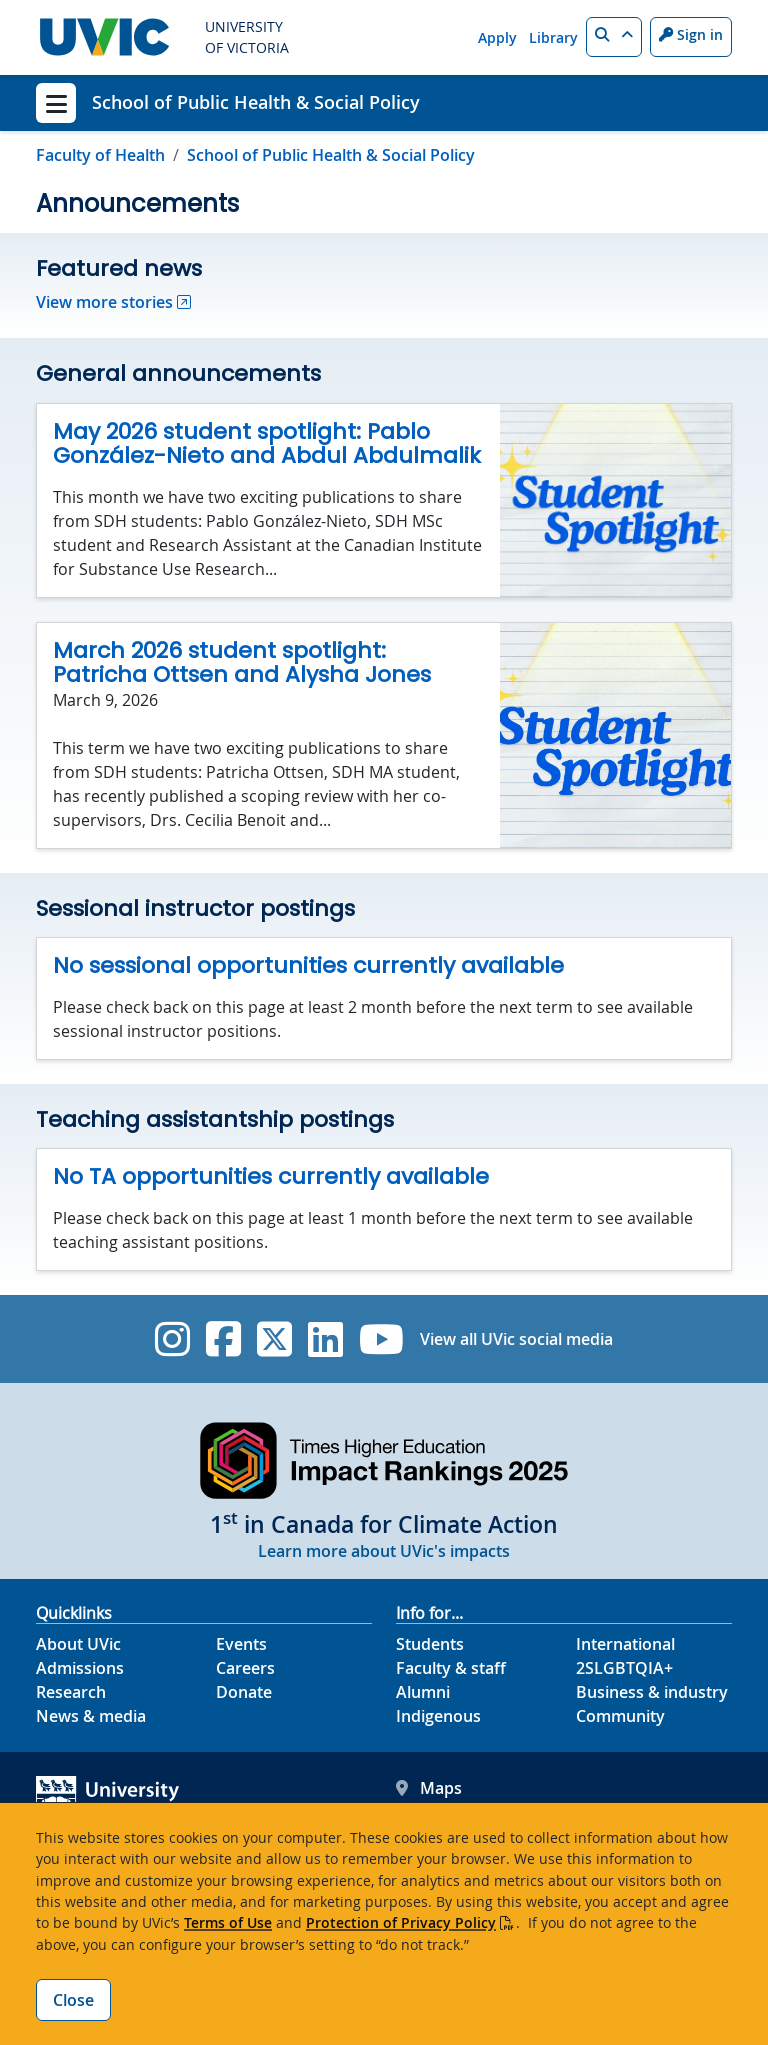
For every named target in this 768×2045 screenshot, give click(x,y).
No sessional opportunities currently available (308, 965)
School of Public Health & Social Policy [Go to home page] (331, 155)
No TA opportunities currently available (271, 1176)
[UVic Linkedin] (325, 1339)
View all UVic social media (516, 1339)
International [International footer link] (625, 1644)
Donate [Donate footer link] (244, 1692)
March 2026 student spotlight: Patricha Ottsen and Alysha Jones (242, 663)
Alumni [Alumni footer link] (423, 1692)
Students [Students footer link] (430, 1644)
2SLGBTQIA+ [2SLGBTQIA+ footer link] (624, 1668)
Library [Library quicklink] (553, 37)
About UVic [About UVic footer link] (78, 1644)
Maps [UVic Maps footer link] (429, 1788)
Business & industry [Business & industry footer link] (652, 1692)
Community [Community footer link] (620, 1716)
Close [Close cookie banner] (73, 2000)
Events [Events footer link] (241, 1644)
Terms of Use (228, 1922)
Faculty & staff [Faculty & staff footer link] (451, 1668)
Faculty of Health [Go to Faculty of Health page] (100, 155)
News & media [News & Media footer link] (91, 1716)
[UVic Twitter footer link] (274, 1339)
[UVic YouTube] (381, 1339)
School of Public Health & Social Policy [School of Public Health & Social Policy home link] (256, 102)
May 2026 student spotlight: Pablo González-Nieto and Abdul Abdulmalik (267, 444)
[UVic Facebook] (223, 1339)
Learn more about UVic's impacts (384, 1551)
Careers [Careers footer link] (245, 1668)
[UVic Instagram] (172, 1339)
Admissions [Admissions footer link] (80, 1668)
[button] (614, 37)
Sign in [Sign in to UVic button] (691, 34)
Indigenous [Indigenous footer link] (438, 1716)
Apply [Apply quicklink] (497, 37)
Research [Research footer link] (71, 1692)
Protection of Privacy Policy (401, 1922)
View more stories (104, 302)
